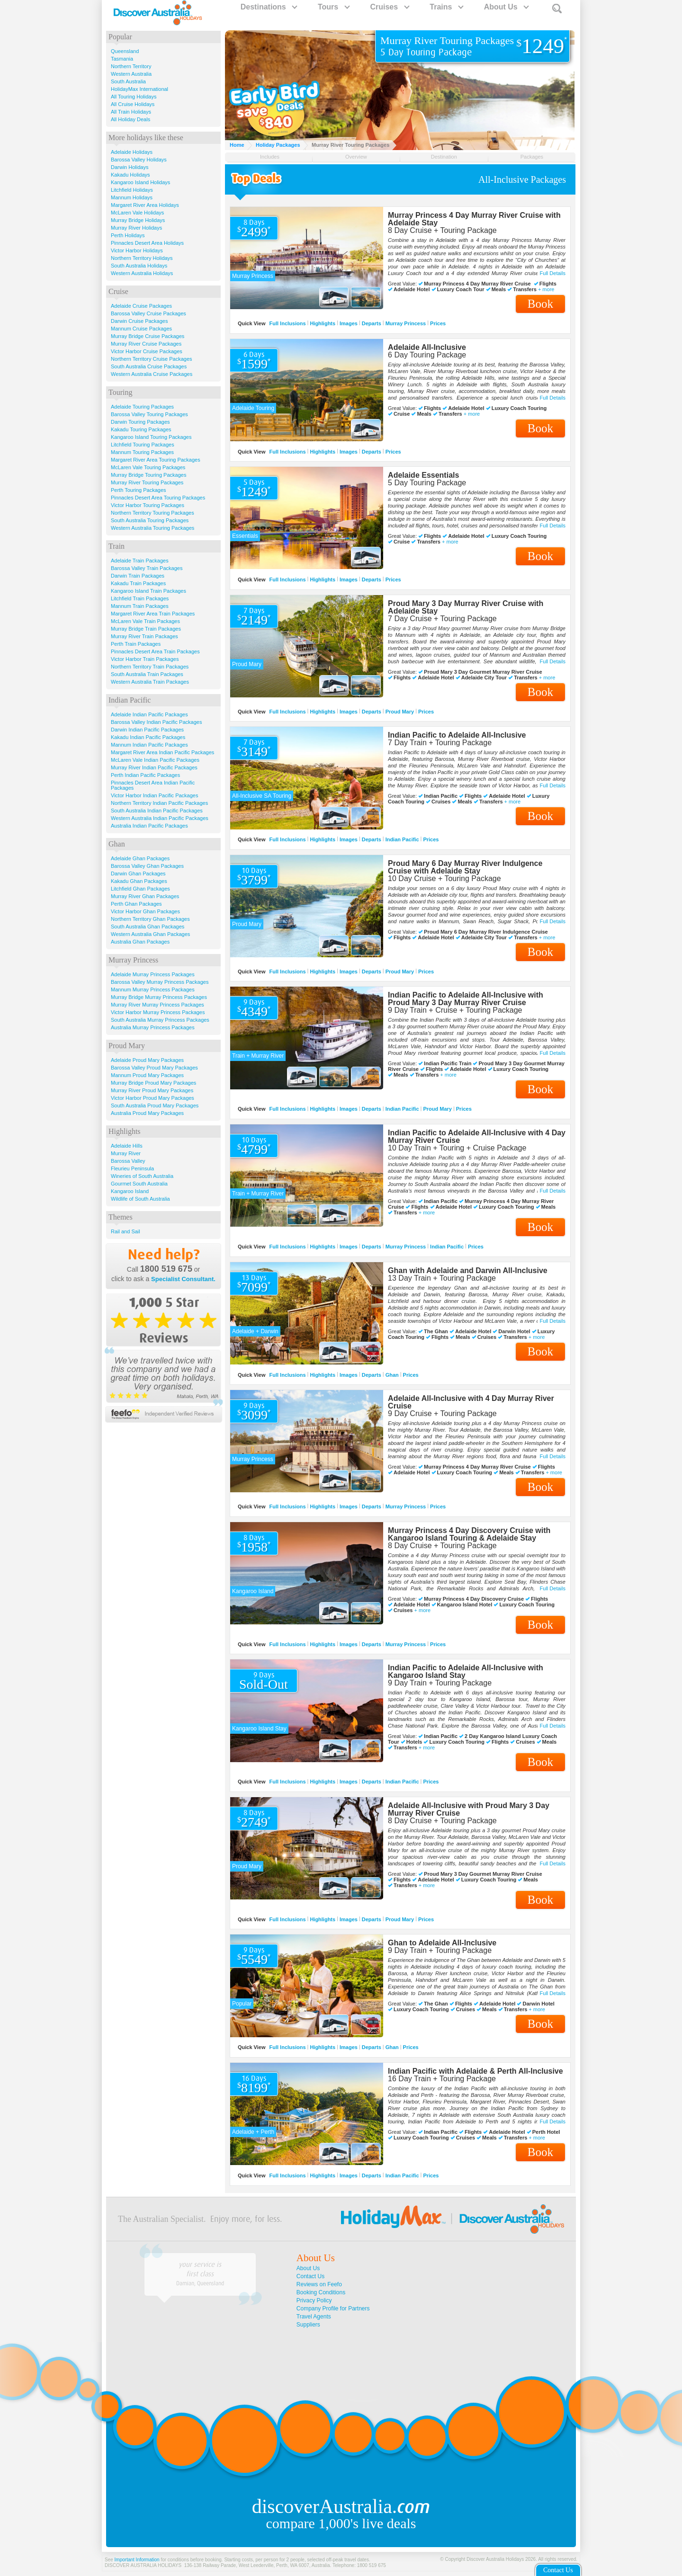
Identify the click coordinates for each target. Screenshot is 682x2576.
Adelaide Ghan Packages (140, 858)
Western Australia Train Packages (150, 682)
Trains (446, 7)
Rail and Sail (125, 1231)
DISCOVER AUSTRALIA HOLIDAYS (143, 2565)
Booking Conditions (320, 2292)
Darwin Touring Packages (140, 422)
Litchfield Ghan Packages (140, 888)
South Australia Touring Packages (149, 520)
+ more (546, 289)
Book (540, 303)
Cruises (389, 7)
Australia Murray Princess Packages (153, 1027)
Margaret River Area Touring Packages (155, 460)
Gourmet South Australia (139, 1183)
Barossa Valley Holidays (139, 159)
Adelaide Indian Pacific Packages (149, 714)
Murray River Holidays (136, 228)
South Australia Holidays (139, 265)
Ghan (392, 1374)
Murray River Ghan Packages (145, 896)
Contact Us (310, 2276)
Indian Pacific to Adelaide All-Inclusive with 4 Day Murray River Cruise (476, 1136)
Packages (531, 157)
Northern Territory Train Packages (149, 666)
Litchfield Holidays (132, 190)
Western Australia (131, 74)
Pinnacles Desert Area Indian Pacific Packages (153, 785)
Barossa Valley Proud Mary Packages (154, 1067)
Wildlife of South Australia (140, 1199)
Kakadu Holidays (130, 175)
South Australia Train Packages (147, 674)
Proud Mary (400, 711)
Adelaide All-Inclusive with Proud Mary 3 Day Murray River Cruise (468, 1809)
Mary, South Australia (200, 2283)
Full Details (552, 273)
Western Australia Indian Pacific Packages (159, 818)
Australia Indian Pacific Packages (149, 826)
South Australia (128, 81)
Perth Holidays (128, 235)
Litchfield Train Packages (140, 598)
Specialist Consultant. (183, 1279)
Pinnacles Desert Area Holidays (147, 243)
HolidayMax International (139, 89)
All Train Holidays (131, 112)
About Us (506, 7)
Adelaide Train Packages (140, 560)
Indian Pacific (402, 839)
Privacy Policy (314, 2300)
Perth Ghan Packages (136, 904)
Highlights (322, 323)
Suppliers (308, 2324)
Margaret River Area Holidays (145, 205)
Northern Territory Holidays (142, 258)
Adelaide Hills (127, 1146)
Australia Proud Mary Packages (147, 1113)
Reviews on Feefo (319, 2284)
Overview (356, 157)
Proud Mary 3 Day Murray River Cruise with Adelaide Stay (465, 607)
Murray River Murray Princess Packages (157, 1004)
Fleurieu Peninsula (132, 1168)
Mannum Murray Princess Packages (153, 989)
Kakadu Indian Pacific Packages (148, 737)
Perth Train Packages (136, 644)
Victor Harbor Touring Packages (147, 505)
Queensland (125, 51)
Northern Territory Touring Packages (152, 513)
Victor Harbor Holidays (137, 250)
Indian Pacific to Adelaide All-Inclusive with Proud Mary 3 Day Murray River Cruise (465, 999)
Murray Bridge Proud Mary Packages (153, 1083)
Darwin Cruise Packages (139, 321)
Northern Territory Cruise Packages (151, 359)
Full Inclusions (287, 323)
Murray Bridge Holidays (138, 220)
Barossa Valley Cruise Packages (148, 313)
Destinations (268, 7)
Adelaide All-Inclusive (427, 347)
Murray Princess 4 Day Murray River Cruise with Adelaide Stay (474, 219)
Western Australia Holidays (142, 273)
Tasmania (122, 59)
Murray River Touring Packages (147, 482)
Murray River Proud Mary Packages (152, 1090)
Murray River (126, 1153)
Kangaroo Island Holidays (140, 182)
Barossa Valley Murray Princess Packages (159, 982)
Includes (269, 157)
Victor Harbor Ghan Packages (145, 911)
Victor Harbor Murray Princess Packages (158, 1012)
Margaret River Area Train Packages (153, 613)
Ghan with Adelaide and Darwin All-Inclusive (467, 1270)
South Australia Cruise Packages (149, 366)
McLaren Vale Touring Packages (148, 467)
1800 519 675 (166, 1269)
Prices (438, 323)
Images (349, 323)
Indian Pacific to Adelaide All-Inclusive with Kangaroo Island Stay (465, 1671)
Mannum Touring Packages (142, 452)
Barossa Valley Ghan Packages (147, 866)
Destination (444, 157)
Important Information (137, 2559)
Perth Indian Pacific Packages (145, 775)
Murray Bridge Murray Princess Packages (159, 997)
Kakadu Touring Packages (141, 429)
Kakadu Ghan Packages (139, 881)
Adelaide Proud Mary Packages (147, 1060)
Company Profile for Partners (333, 2308)
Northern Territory (131, 66)
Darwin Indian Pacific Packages (147, 729)
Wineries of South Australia (142, 1176)
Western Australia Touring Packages (152, 528)
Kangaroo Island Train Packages (148, 591)
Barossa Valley (128, 1161)
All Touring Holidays (133, 96)
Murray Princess (406, 323)
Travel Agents (313, 2316)
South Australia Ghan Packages (147, 926)
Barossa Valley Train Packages (146, 568)
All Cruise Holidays (132, 104)
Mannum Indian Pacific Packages (149, 745)
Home (237, 145)
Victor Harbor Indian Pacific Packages (154, 795)
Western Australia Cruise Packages (151, 374)
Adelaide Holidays (132, 152)
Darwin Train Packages (137, 576)
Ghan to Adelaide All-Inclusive (442, 1943)
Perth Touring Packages (138, 490)
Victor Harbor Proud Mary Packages (152, 1098)
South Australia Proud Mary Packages (154, 1105)
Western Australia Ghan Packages (150, 934)
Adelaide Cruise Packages (141, 306)
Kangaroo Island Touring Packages (151, 437)
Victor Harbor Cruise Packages (146, 351)
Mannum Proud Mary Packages (147, 1075)
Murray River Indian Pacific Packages (154, 767)
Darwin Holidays (129, 167)
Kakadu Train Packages (138, 583)
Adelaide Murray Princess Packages (153, 974)
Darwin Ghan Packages (138, 873)
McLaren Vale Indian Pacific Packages (155, 760)
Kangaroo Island (130, 1191)
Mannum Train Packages (140, 606)
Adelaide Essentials (423, 475)
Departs (371, 323)
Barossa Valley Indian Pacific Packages (156, 722)
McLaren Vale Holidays (137, 212)
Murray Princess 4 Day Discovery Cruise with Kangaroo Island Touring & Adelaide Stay (469, 1534)
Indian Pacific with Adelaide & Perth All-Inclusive (475, 2071)
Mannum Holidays (132, 197)
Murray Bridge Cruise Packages (147, 336)
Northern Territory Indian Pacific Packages (159, 803)
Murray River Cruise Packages (146, 344)
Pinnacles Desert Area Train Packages (155, 651)
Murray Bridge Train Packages (146, 629)
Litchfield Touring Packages (142, 444)
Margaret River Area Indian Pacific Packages (162, 752)
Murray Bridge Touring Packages (148, 475)
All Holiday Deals (130, 119)
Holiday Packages (278, 145)
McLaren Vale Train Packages (145, 621)
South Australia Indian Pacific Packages (157, 810)
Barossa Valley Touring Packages (149, 414)
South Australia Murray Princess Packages (160, 1020)
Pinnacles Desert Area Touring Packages (158, 497)
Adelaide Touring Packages (142, 407)
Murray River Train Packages (144, 636)
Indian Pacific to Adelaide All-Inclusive (457, 735)
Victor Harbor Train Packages (145, 659)
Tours (333, 7)
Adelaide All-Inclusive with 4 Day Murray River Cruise (471, 1402)
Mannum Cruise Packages (141, 328)
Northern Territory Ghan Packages (150, 919)
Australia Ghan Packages (140, 942)
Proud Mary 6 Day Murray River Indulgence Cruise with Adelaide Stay (465, 867)
